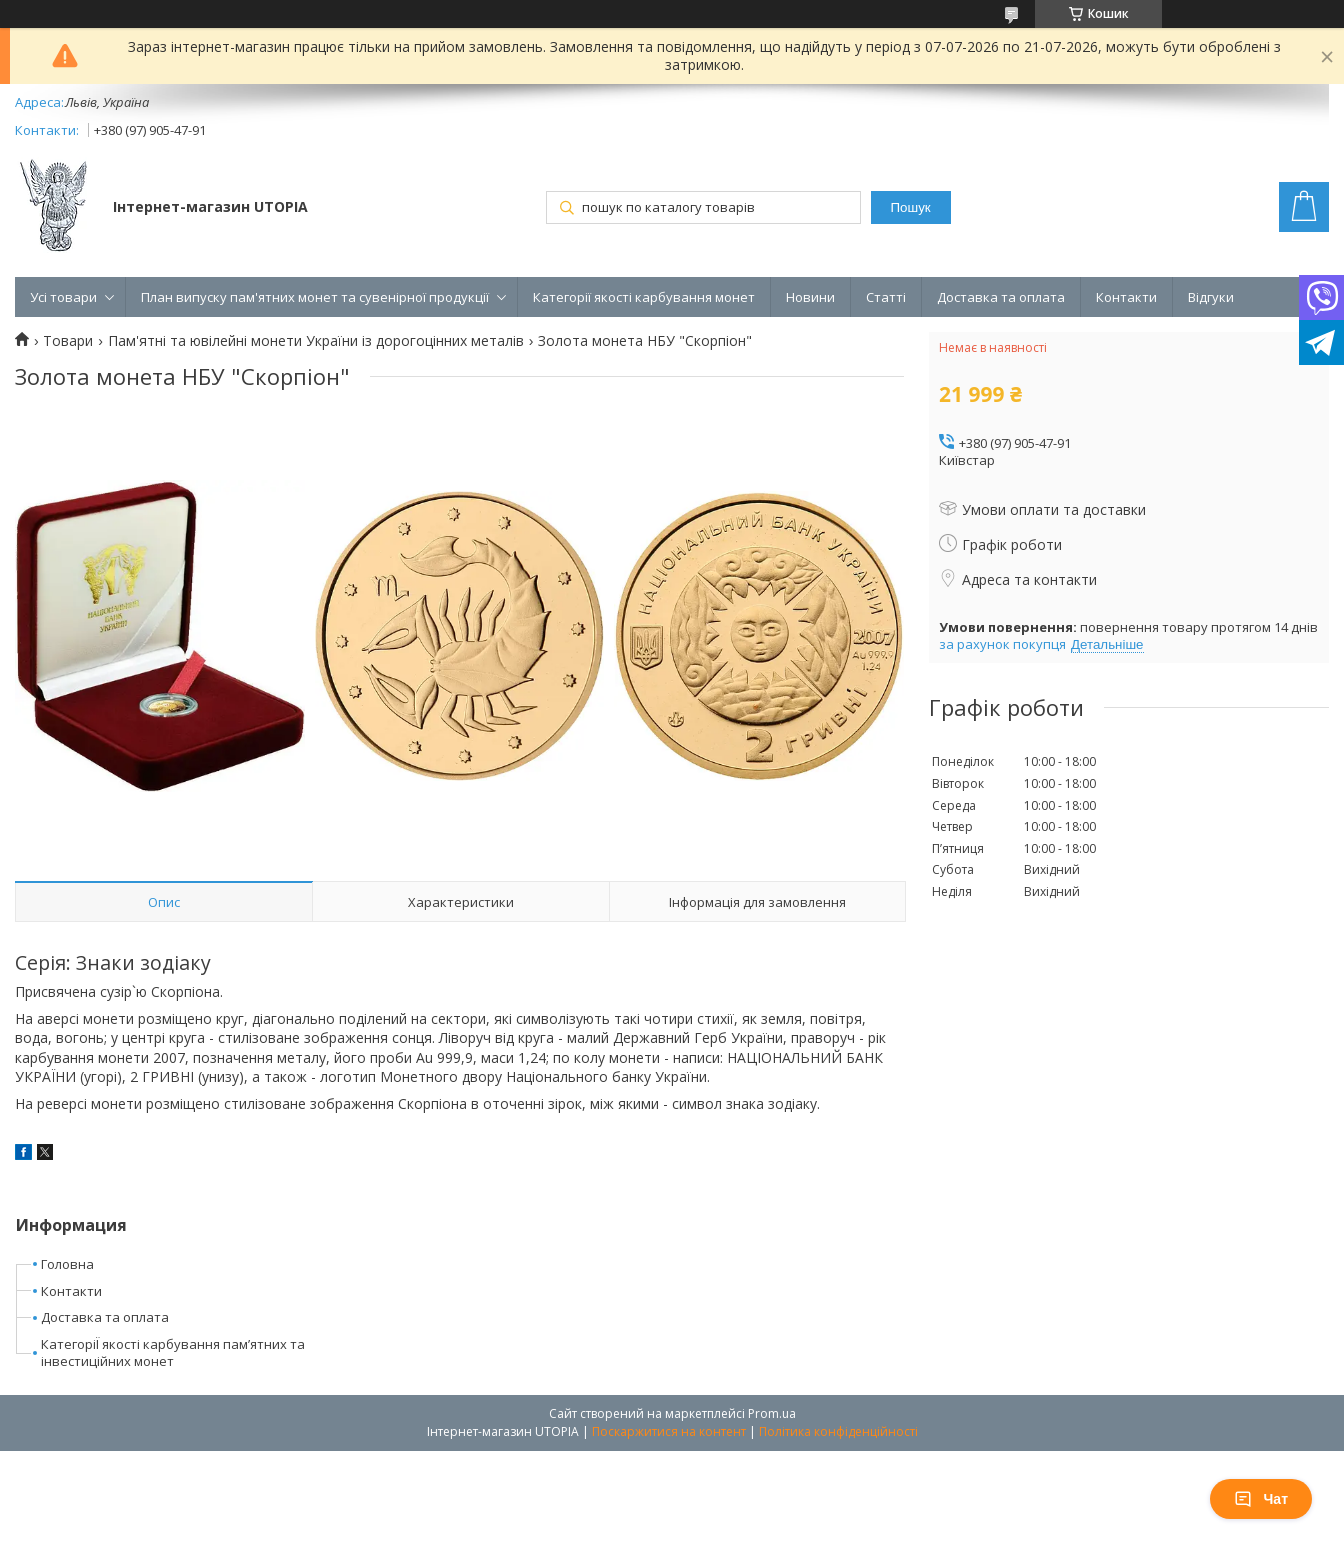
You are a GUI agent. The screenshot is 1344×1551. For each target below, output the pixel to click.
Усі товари (63, 297)
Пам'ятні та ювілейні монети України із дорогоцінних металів (316, 341)
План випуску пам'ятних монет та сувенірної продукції (315, 297)
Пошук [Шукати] (910, 207)
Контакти (1126, 297)
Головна (67, 1264)
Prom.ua (772, 1413)
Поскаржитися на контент (669, 1431)
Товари (68, 341)
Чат (1261, 1499)
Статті (886, 297)
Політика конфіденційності (838, 1431)
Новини (810, 297)
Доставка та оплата (1001, 297)
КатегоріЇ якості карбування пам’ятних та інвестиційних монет (173, 1352)
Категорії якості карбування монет (644, 297)
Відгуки (1211, 297)
